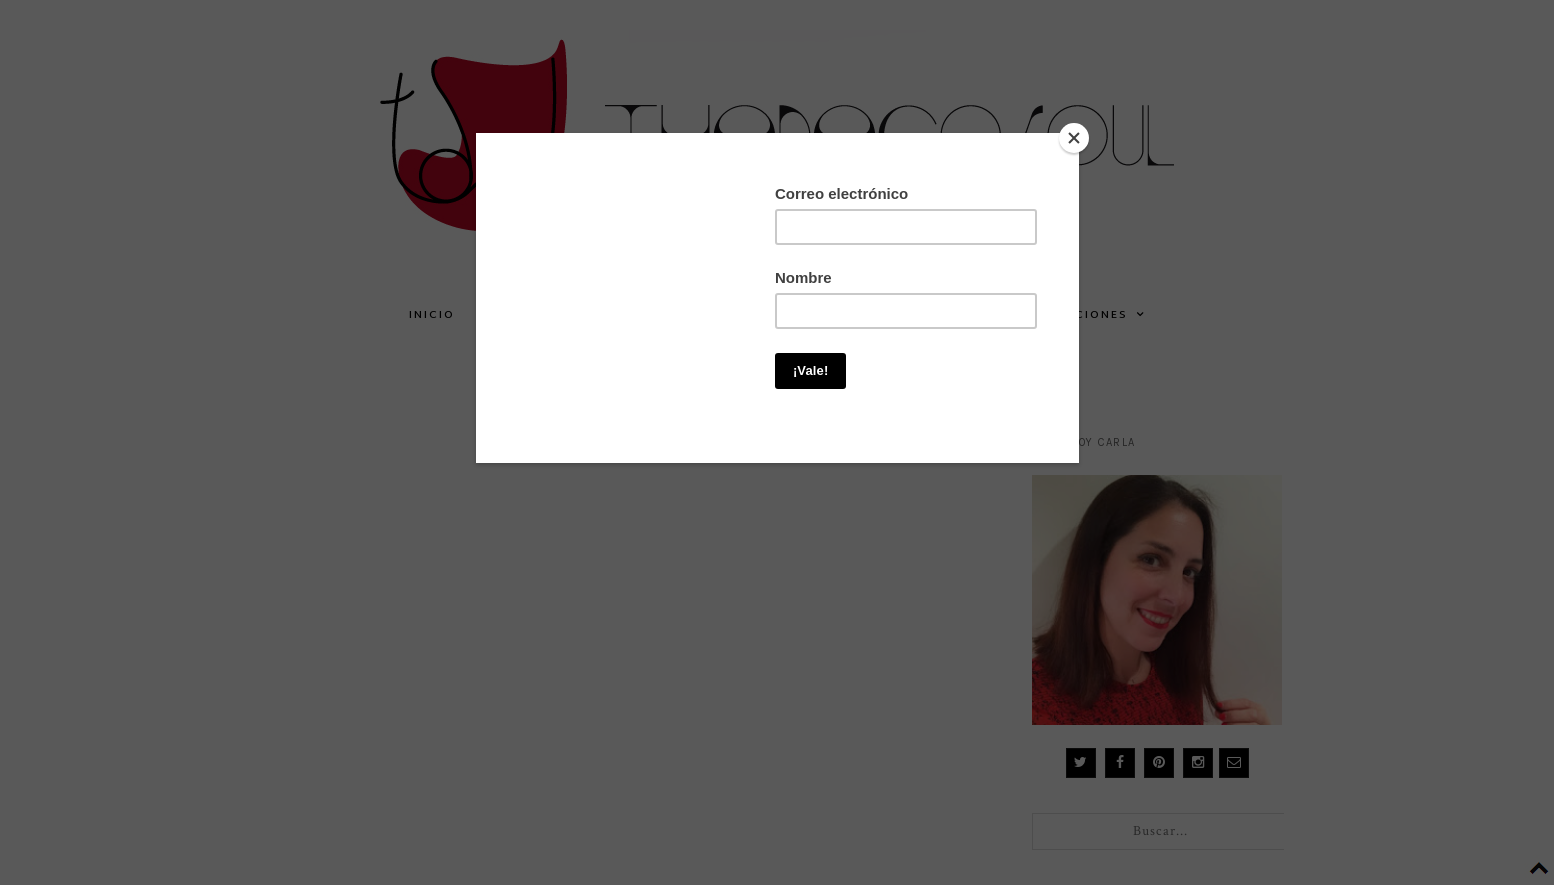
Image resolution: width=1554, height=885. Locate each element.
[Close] (1074, 138)
